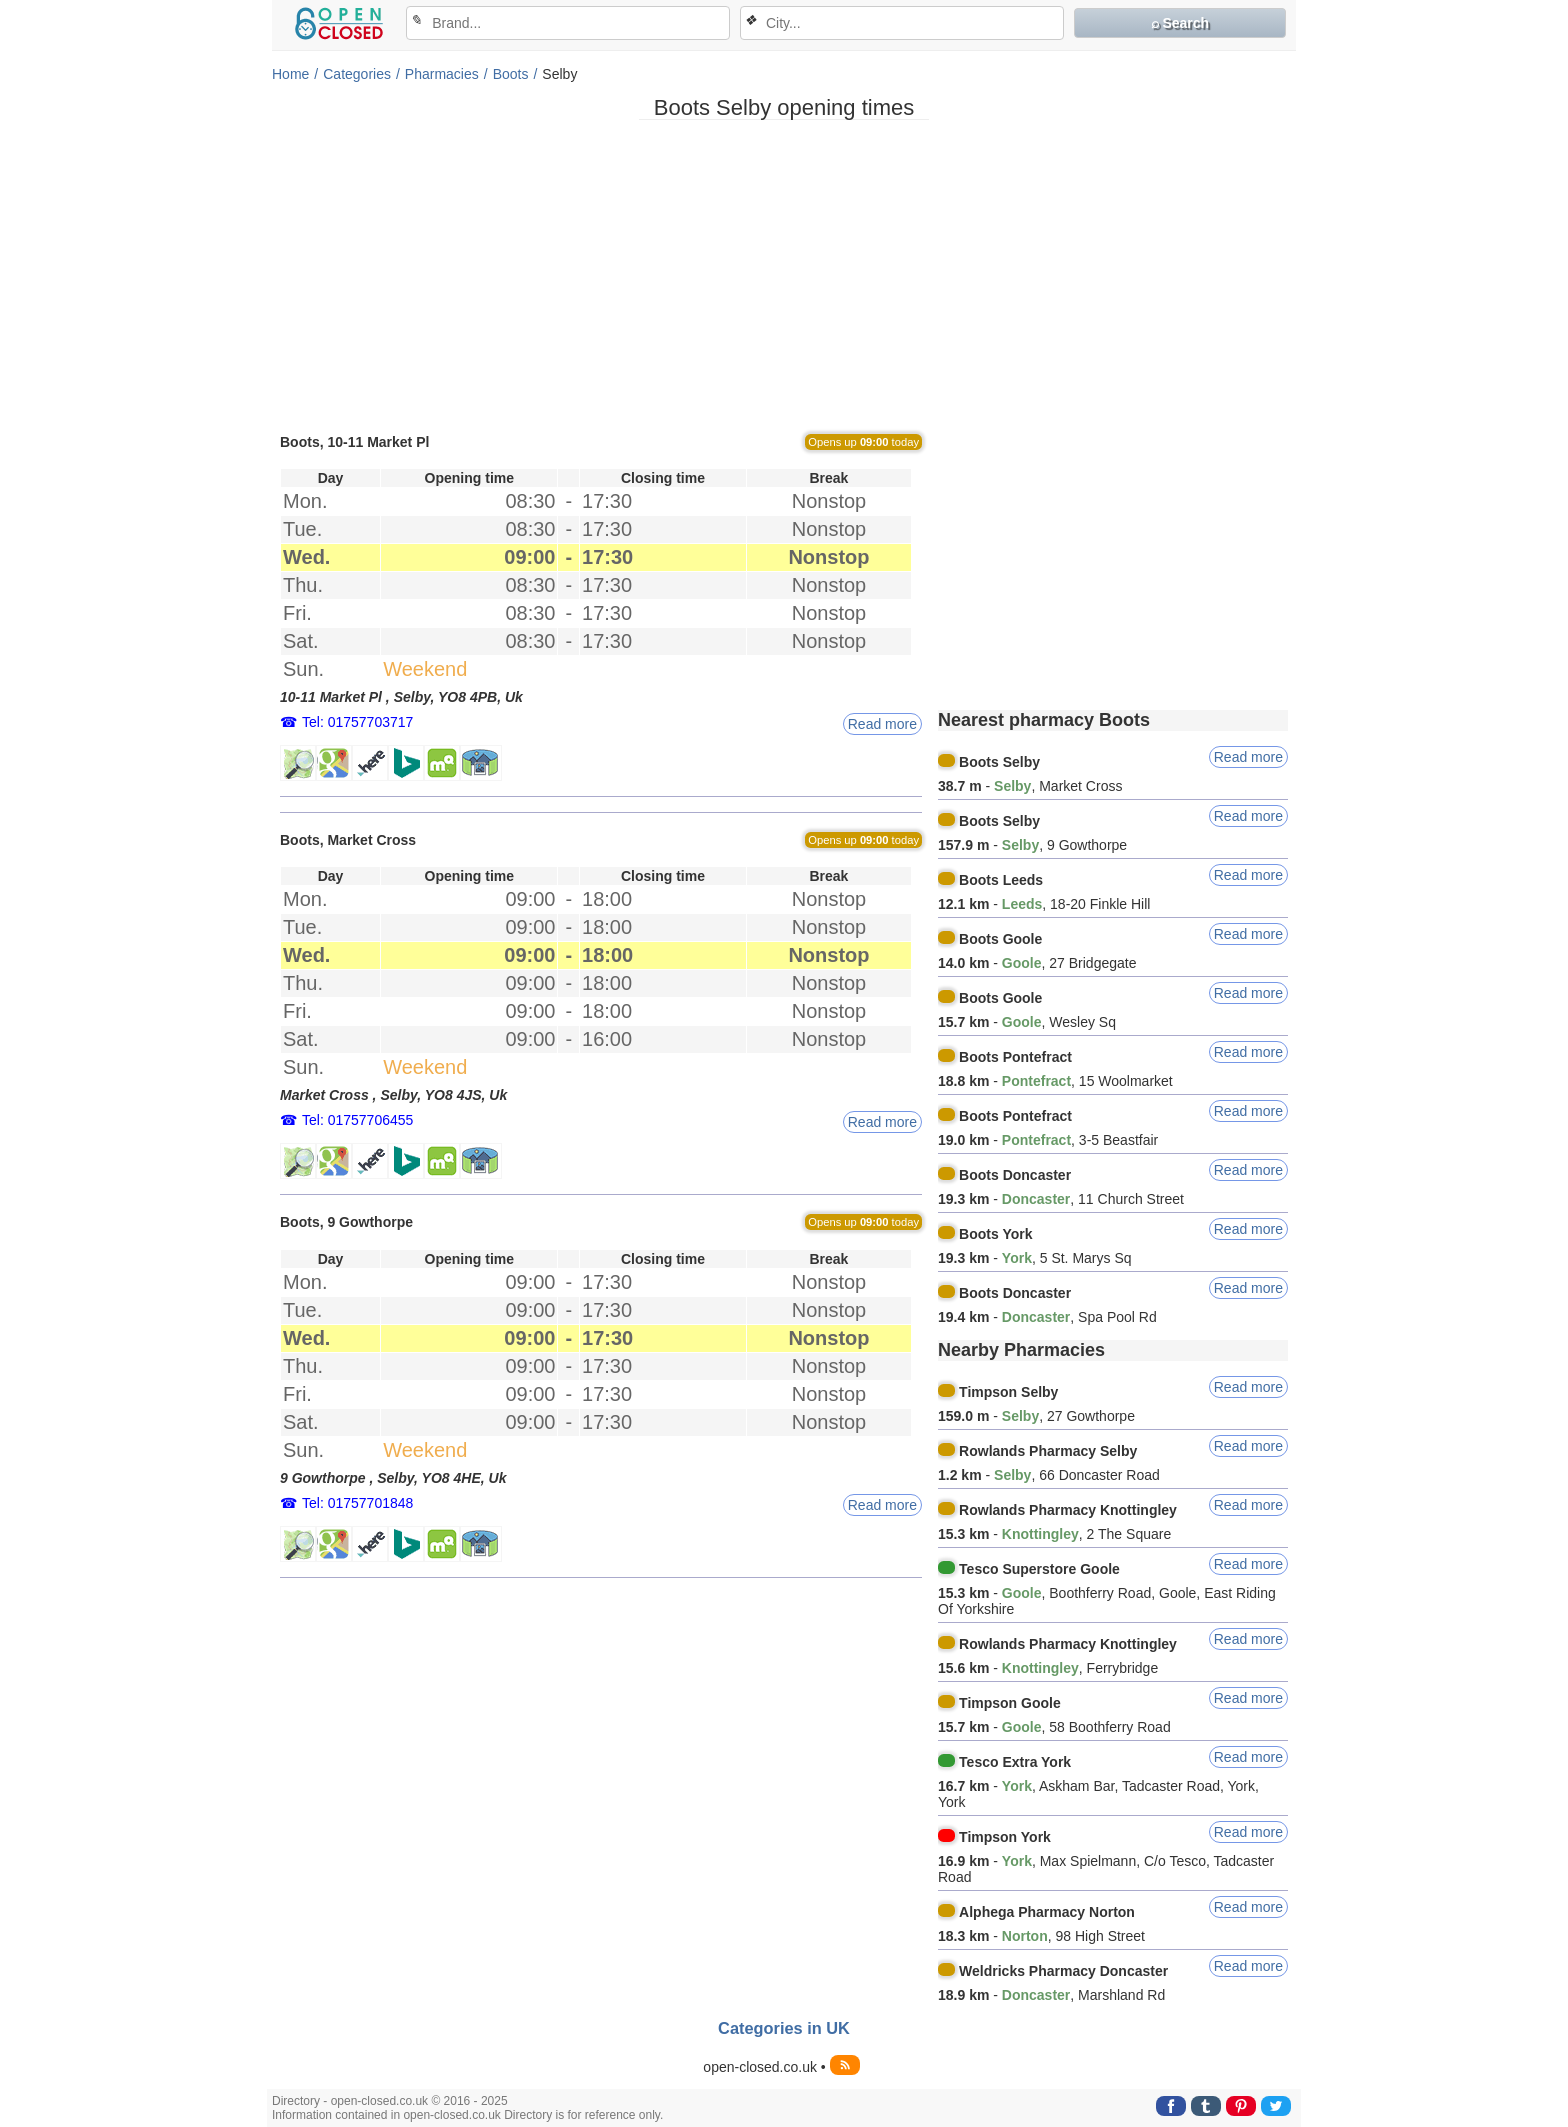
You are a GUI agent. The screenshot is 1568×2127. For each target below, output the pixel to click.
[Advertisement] (784, 275)
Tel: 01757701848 (357, 1503)
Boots (511, 74)
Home (290, 74)
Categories (357, 74)
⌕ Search (1180, 23)
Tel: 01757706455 (357, 1120)
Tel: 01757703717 (357, 722)
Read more (882, 724)
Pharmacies (442, 74)
